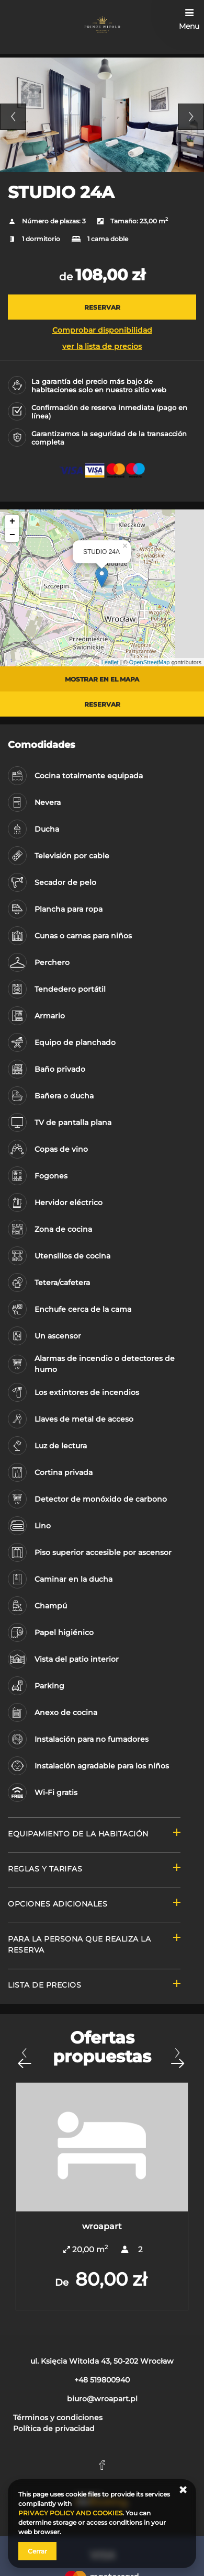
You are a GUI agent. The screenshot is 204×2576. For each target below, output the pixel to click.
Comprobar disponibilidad (102, 330)
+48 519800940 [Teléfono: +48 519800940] (102, 2380)
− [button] (12, 535)
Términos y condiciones (58, 2417)
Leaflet (110, 662)
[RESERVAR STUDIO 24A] (102, 307)
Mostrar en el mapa (102, 679)
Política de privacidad (54, 2428)
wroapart (102, 2226)
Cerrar (37, 2551)
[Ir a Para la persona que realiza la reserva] (94, 1946)
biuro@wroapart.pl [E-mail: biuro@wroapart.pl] (102, 2398)
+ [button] (12, 521)
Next (191, 117)
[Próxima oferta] (177, 2058)
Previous (13, 117)
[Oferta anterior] (24, 2058)
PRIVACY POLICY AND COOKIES (70, 2513)
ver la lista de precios (102, 346)
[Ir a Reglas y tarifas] (94, 1870)
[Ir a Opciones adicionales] (94, 1905)
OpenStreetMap (149, 662)
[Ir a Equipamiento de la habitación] (94, 1835)
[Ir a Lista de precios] (94, 1986)
